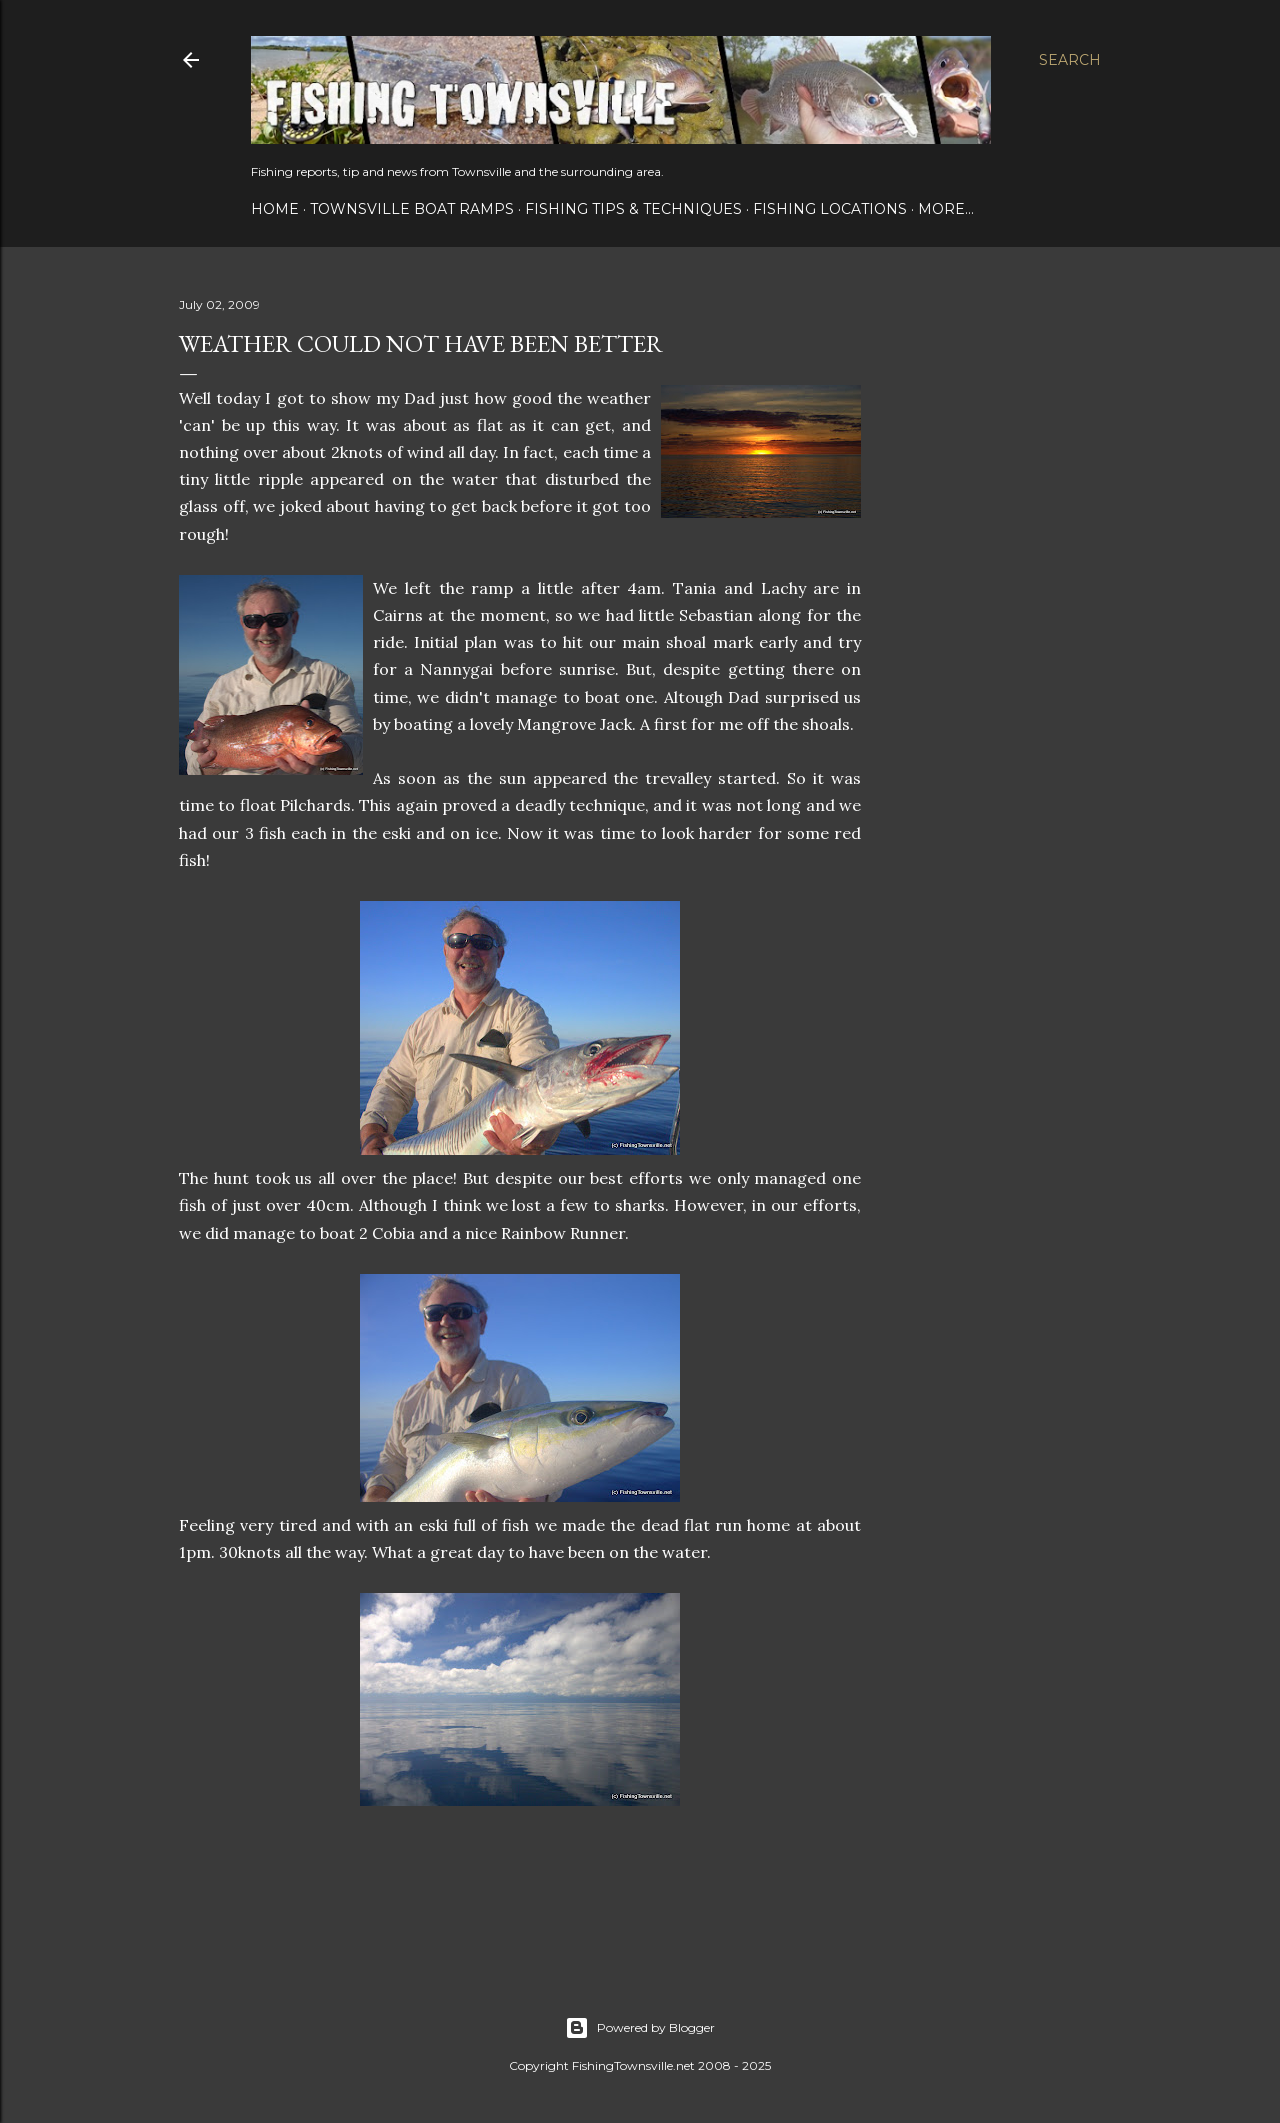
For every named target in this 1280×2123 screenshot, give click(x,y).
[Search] (1070, 60)
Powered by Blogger (640, 2028)
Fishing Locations (830, 209)
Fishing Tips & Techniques (633, 209)
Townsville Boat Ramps (412, 209)
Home (275, 209)
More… (946, 209)
